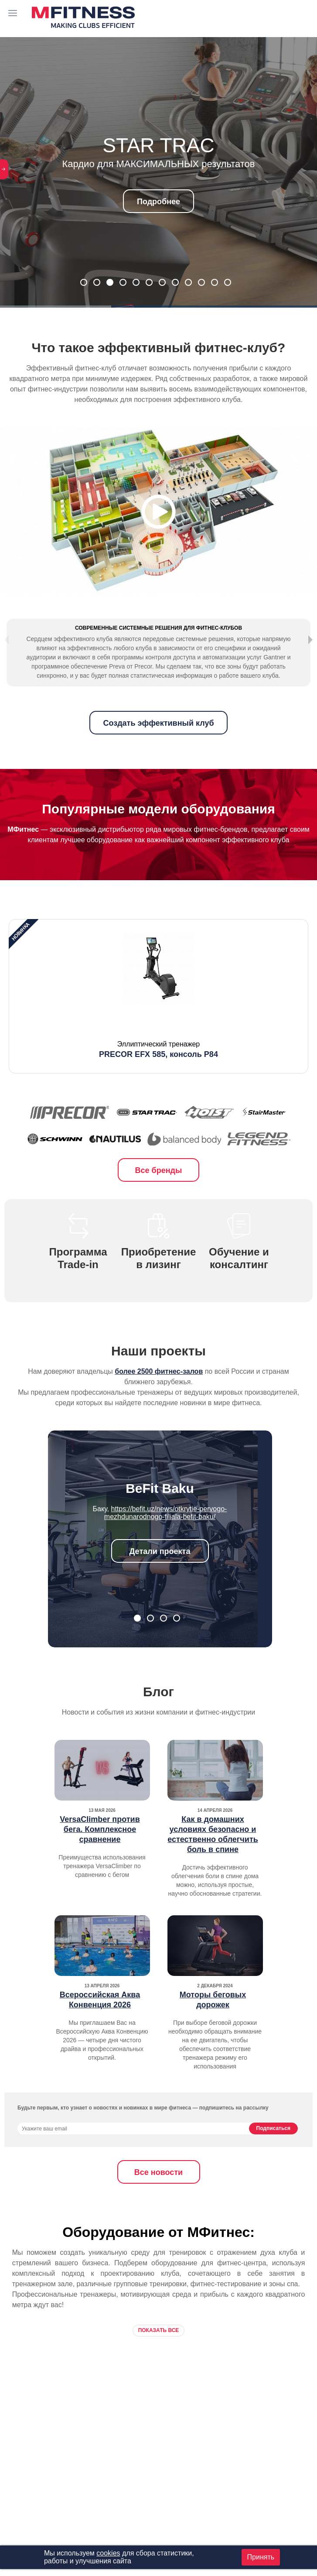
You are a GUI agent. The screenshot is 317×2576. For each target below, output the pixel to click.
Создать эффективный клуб (158, 748)
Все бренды (158, 1195)
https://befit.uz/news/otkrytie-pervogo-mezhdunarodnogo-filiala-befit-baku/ (165, 1538)
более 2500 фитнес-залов (159, 1396)
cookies (108, 2553)
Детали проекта (160, 1576)
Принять (261, 2557)
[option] (158, 1021)
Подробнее (158, 201)
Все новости (158, 2197)
